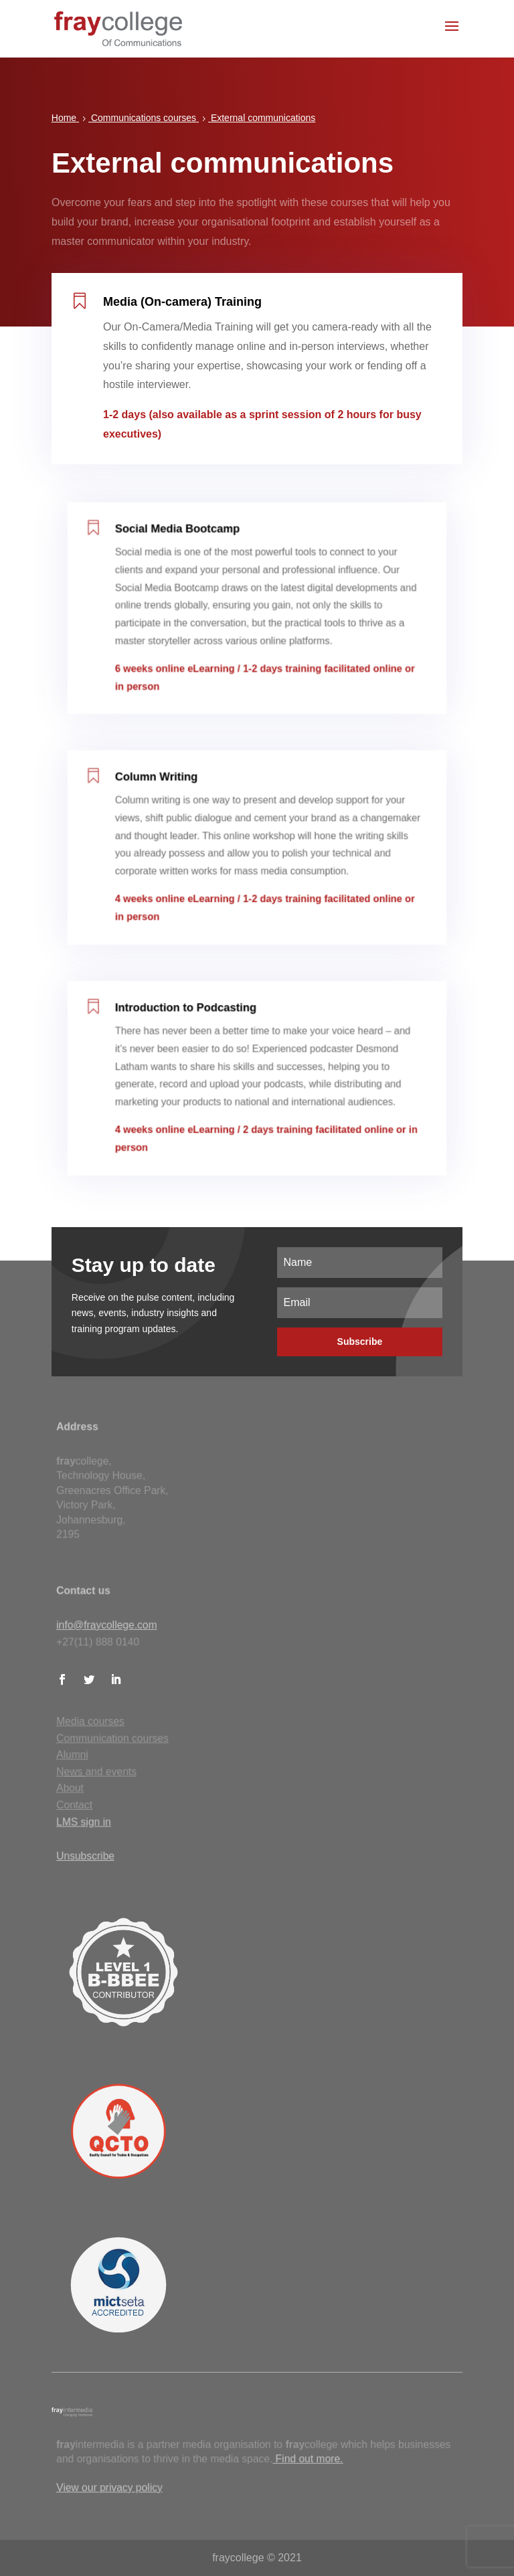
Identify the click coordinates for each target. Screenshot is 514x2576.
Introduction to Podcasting (193, 1026)
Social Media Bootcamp (186, 549)
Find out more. (308, 2459)
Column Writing (167, 795)
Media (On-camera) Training (185, 309)
